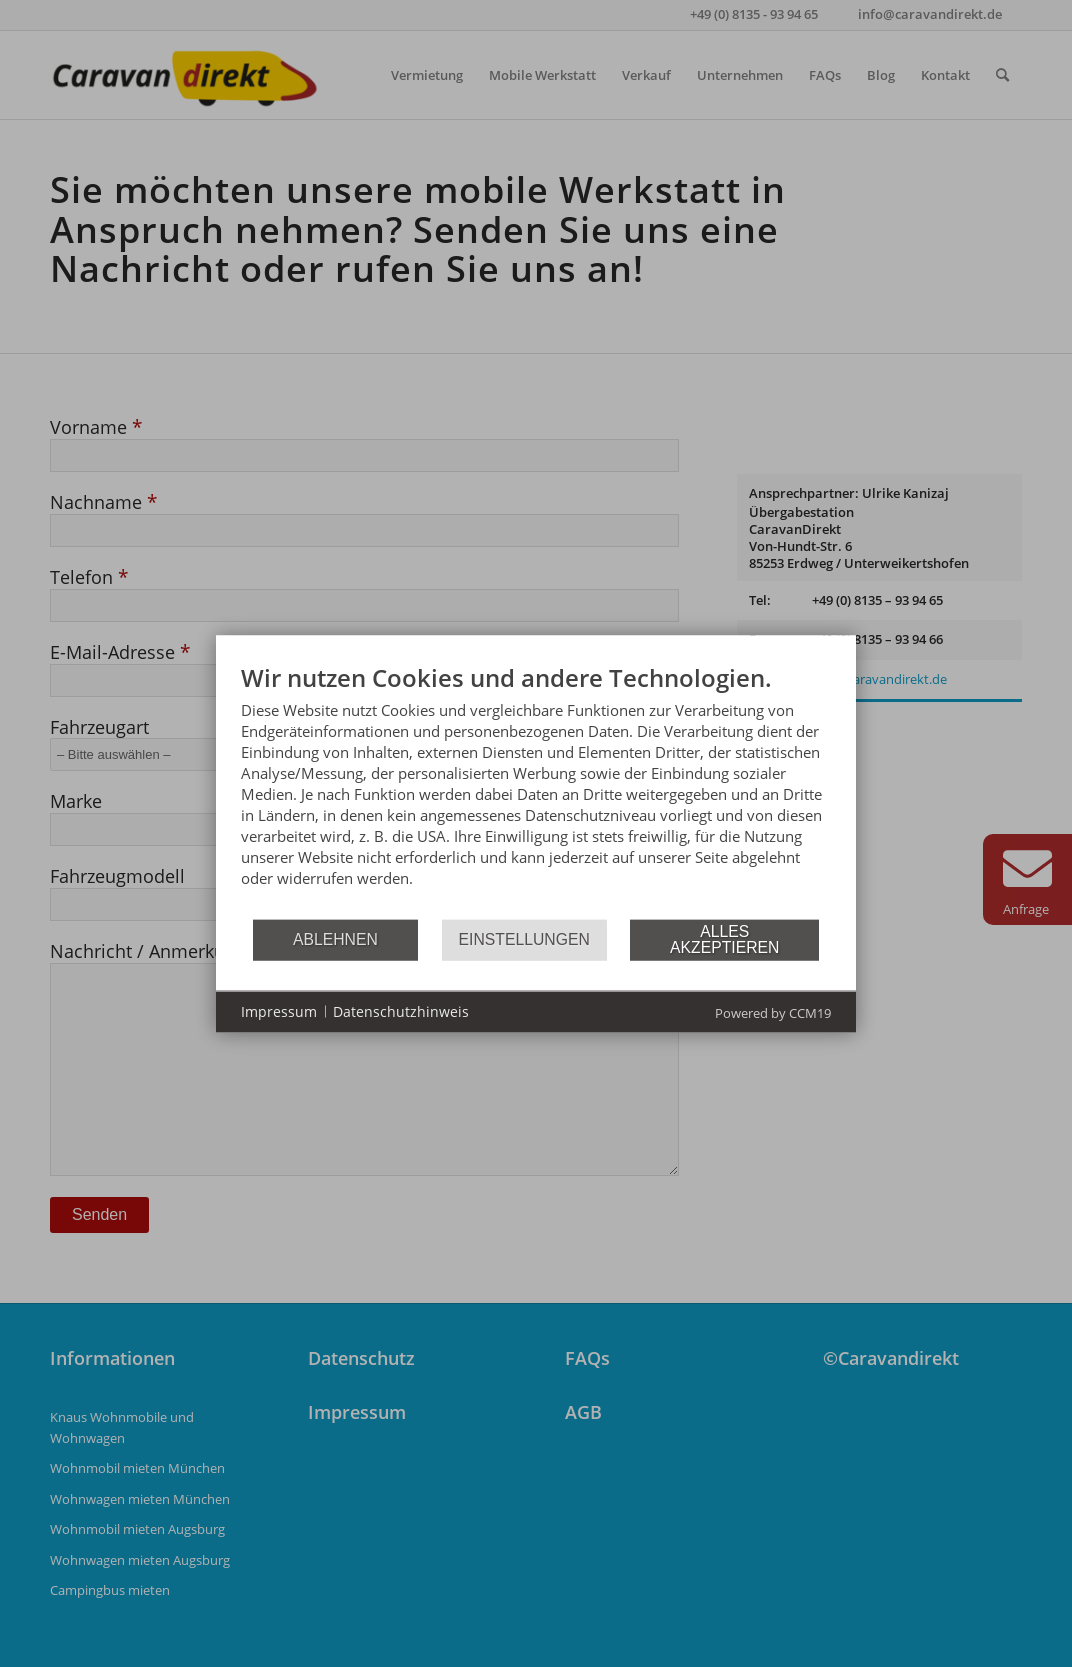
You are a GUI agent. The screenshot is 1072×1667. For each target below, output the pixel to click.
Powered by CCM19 (773, 1012)
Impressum (279, 1011)
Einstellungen (524, 939)
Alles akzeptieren (724, 939)
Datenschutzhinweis (401, 1011)
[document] (536, 789)
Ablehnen (335, 939)
